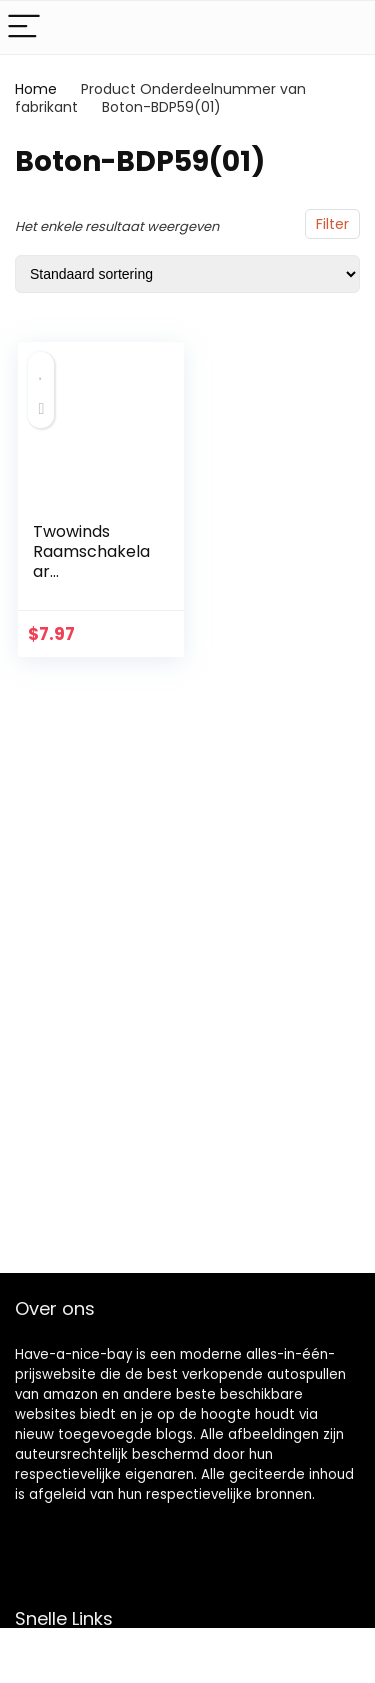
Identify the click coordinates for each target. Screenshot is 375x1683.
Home (36, 89)
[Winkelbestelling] (187, 274)
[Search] (344, 27)
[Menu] (24, 27)
